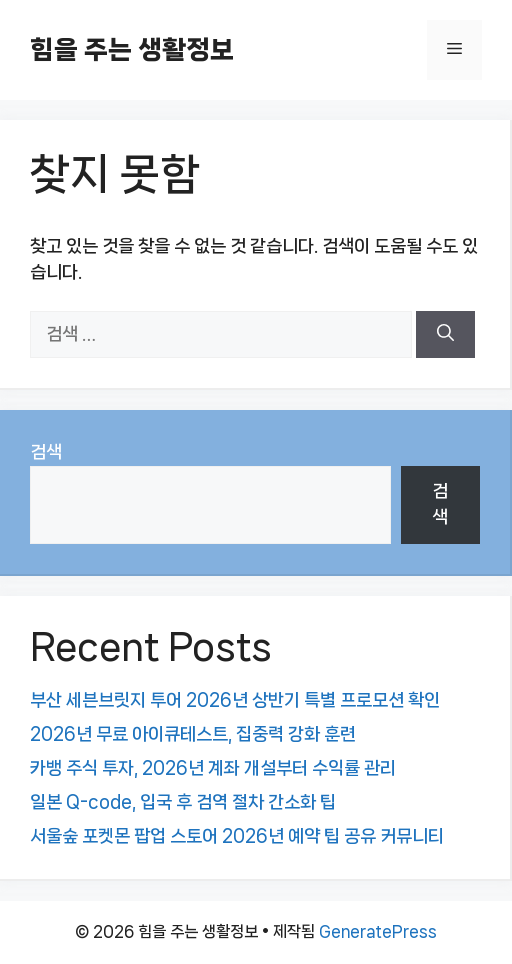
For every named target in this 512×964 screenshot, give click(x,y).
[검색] (445, 335)
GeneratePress (378, 931)
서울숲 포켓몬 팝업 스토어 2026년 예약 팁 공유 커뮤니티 (237, 836)
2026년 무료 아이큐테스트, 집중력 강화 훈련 (193, 734)
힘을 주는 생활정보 (132, 49)
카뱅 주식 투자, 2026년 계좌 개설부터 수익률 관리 (213, 768)
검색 (46, 452)
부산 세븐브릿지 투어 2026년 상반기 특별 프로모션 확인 (235, 700)
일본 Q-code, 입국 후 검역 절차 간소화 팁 (183, 802)
